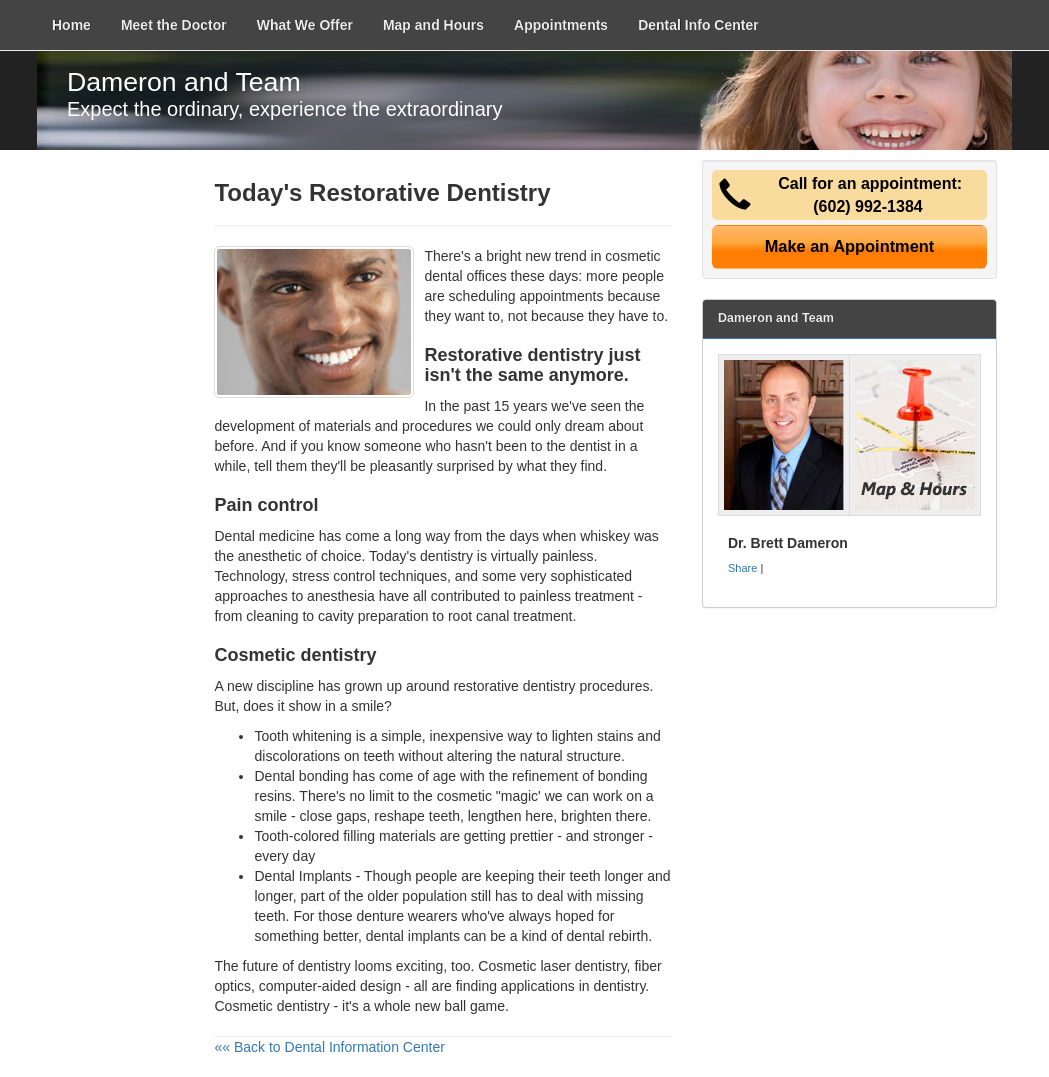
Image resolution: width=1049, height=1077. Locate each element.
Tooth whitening (302, 736)
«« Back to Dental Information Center (329, 1047)
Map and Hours (433, 25)
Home (71, 25)
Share (742, 568)
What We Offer (305, 25)
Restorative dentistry (513, 355)
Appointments (561, 25)
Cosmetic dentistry (271, 1006)
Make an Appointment (850, 246)
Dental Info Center (698, 25)
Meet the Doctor (174, 25)
